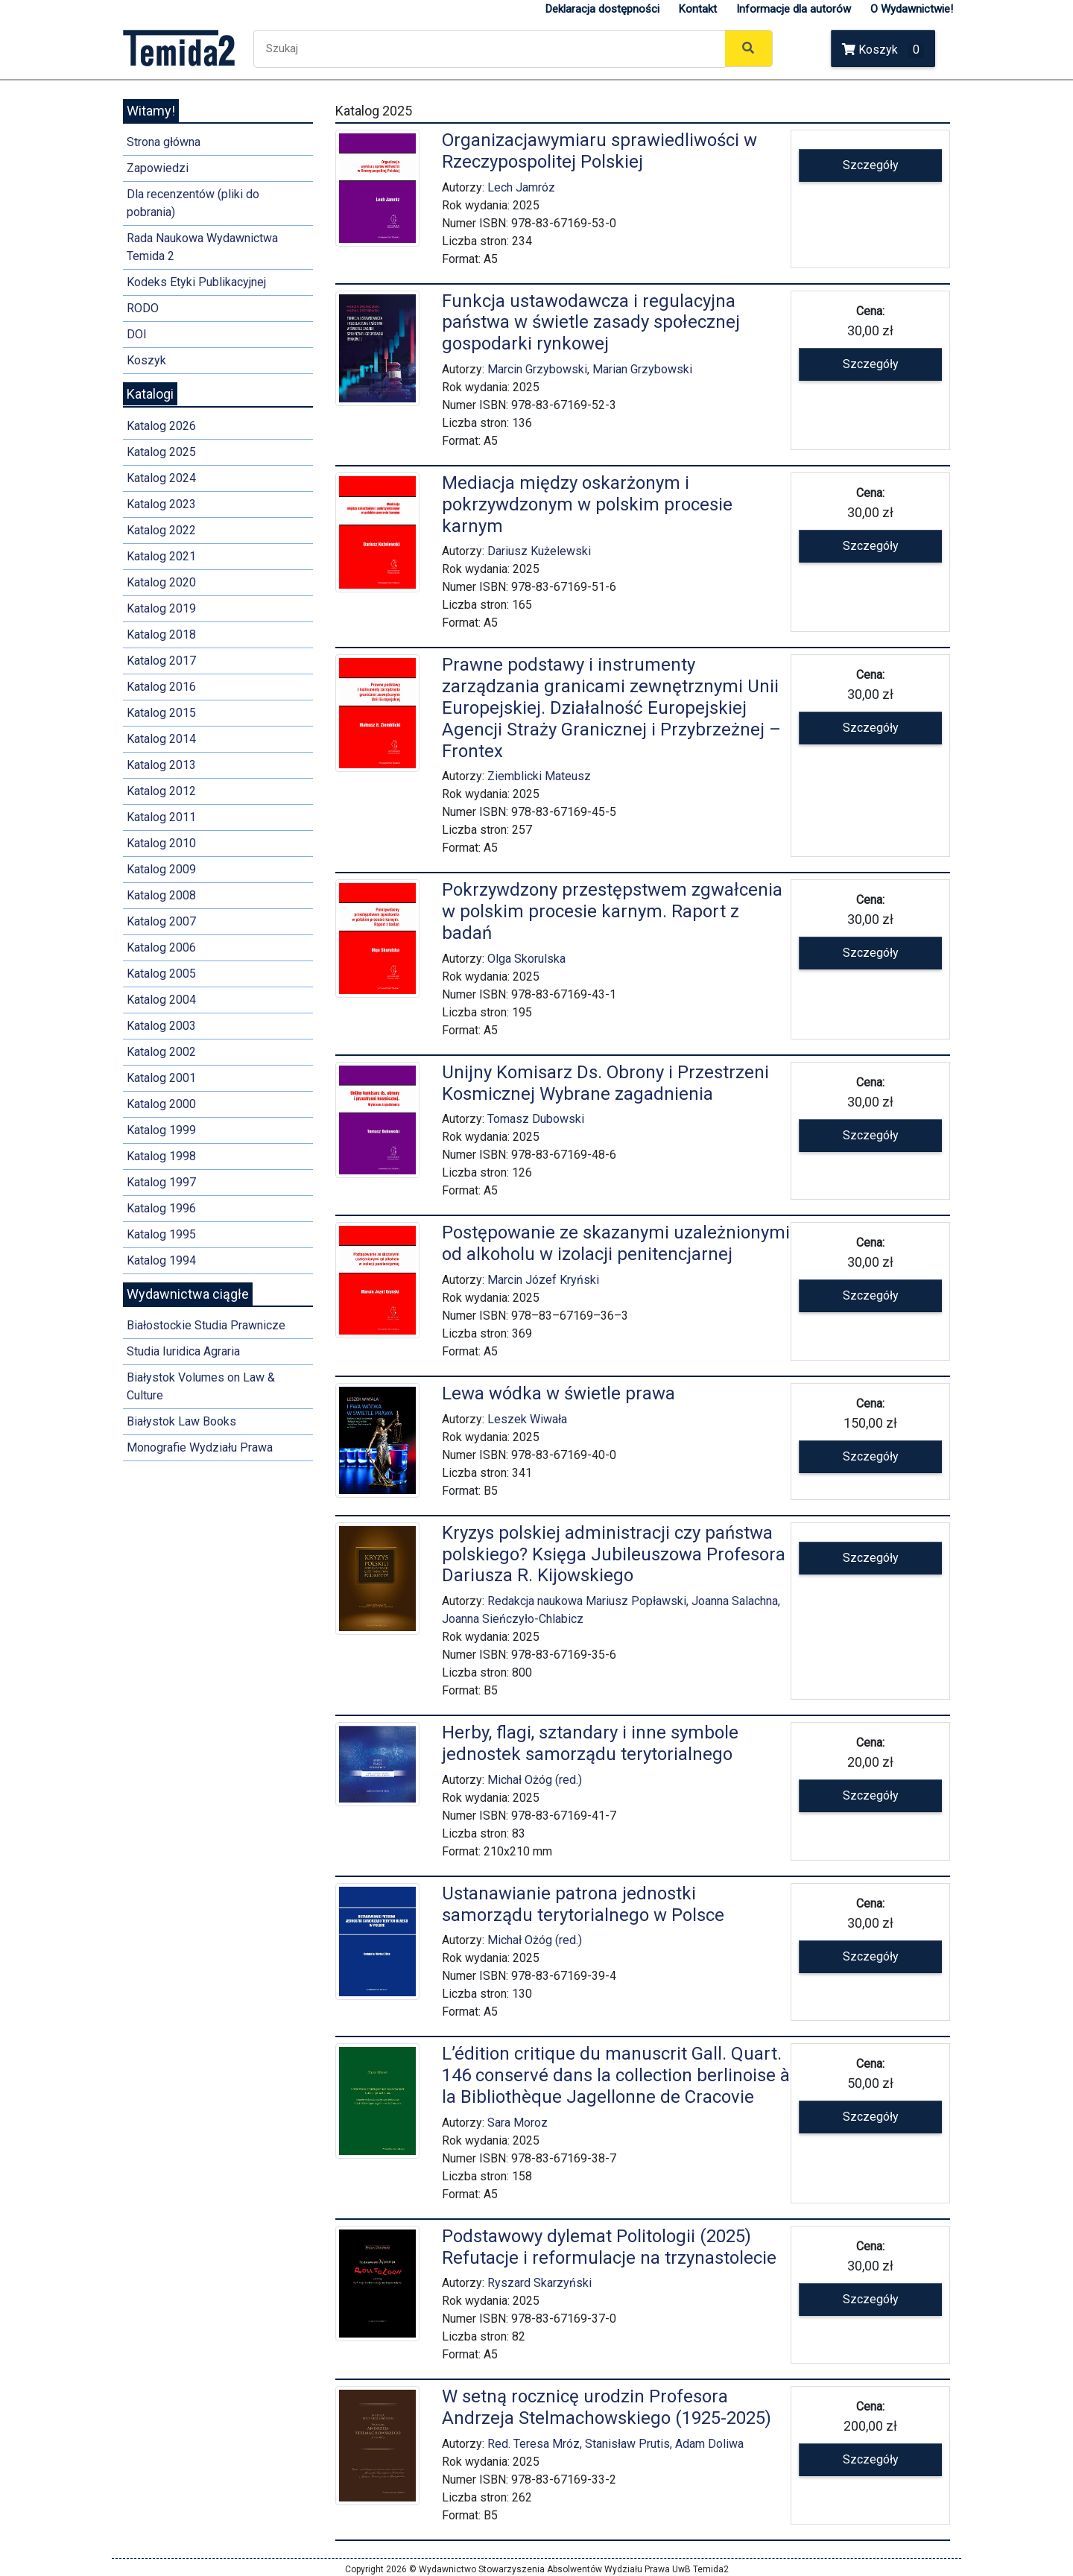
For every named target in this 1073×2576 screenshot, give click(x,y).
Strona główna (163, 142)
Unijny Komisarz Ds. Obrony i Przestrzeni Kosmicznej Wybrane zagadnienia (605, 1083)
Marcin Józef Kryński (543, 1280)
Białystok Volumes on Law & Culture (201, 1386)
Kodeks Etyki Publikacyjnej (196, 282)
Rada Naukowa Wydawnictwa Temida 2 (202, 247)
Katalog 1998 (161, 1156)
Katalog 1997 (161, 1182)
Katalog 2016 (161, 687)
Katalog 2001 (161, 1078)
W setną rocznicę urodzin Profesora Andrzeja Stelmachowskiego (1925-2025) (606, 2407)
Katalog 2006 (161, 947)
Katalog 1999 (161, 1130)
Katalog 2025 (161, 452)
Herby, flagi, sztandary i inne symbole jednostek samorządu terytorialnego (590, 1743)
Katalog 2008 (161, 895)
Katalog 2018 (161, 634)
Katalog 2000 (161, 1104)
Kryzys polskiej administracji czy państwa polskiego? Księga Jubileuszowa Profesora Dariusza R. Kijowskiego (613, 1554)
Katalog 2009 (161, 869)
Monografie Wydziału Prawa (200, 1447)
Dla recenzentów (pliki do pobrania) (193, 203)
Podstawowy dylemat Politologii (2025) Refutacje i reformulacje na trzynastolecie (609, 2247)
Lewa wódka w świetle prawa (558, 1393)
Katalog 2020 (161, 582)
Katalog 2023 (161, 504)
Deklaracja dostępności (602, 9)
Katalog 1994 (161, 1260)
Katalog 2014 (161, 739)
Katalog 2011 (161, 817)
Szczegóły (871, 165)
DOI (137, 334)
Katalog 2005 (161, 973)
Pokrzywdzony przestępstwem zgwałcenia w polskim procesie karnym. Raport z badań (612, 911)
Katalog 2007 (161, 921)
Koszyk (883, 50)
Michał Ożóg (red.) (534, 1780)
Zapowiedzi (158, 168)
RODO (143, 308)
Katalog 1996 (161, 1208)
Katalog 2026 (161, 426)
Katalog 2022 (161, 530)
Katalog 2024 (161, 478)
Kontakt (698, 9)
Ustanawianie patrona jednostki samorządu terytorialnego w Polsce (583, 1904)
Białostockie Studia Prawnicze (206, 1325)
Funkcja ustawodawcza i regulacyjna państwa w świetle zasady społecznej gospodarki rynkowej (591, 323)
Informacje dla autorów (793, 9)
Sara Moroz (517, 2122)
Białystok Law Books (181, 1421)
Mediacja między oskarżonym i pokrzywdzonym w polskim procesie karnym (587, 504)
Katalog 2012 (161, 791)
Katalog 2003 (161, 1026)
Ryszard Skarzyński (539, 2283)
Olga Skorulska (526, 959)
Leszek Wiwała (527, 1419)
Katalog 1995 (161, 1234)
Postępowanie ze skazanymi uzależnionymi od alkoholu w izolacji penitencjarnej (616, 1243)
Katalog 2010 (161, 843)
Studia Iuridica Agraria (183, 1351)
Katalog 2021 (161, 556)
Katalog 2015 (161, 713)
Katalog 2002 (161, 1052)
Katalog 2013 (161, 765)
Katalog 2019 (161, 608)
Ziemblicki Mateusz (539, 776)
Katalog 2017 (161, 661)
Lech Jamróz (521, 187)
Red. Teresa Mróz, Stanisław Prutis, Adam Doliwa (615, 2444)
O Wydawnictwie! (911, 9)
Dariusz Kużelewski (539, 551)
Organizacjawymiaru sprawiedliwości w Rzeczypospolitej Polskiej (599, 151)
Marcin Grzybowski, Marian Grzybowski (589, 369)
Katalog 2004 (161, 1000)
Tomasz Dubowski (535, 1119)
